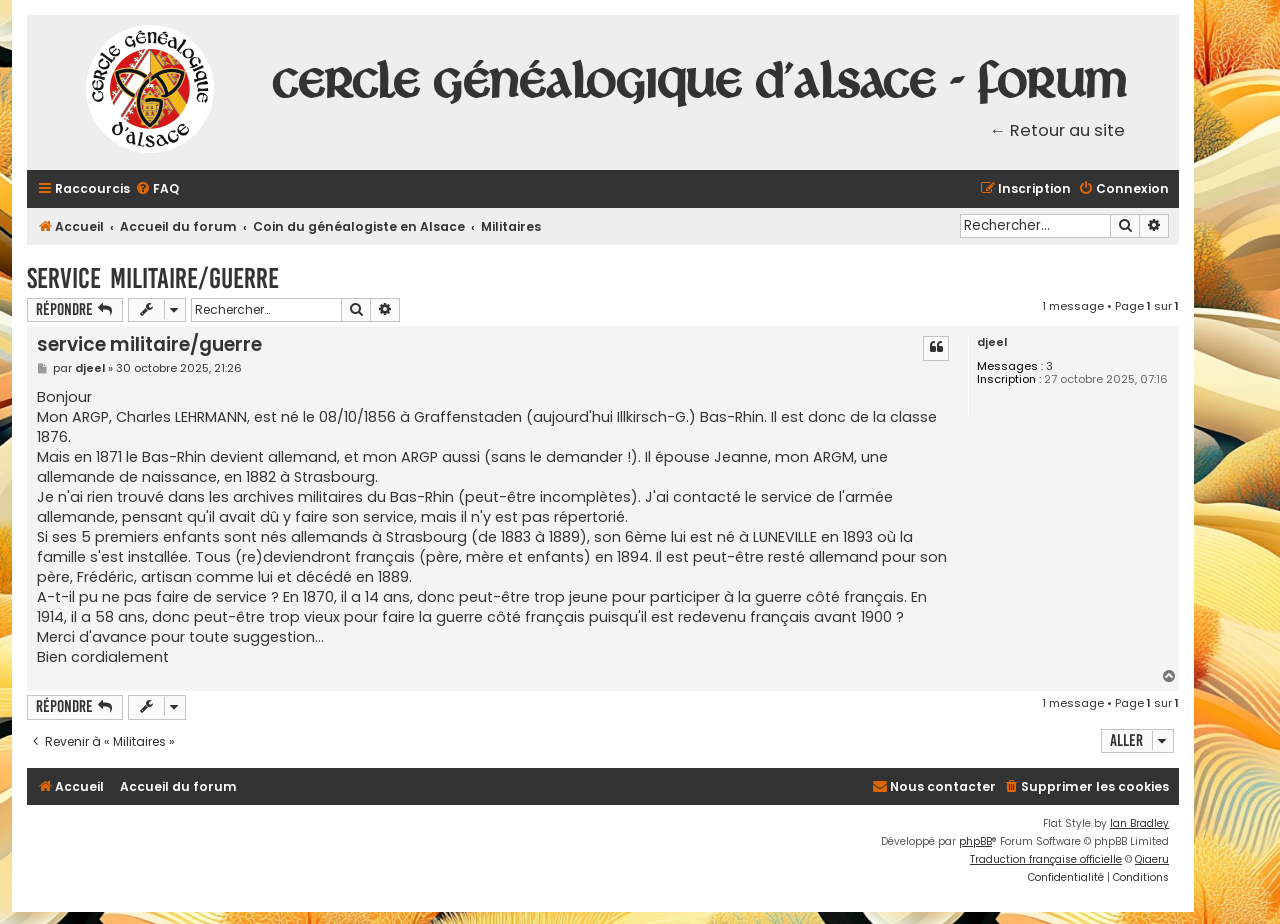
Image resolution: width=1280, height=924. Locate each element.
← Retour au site (1058, 130)
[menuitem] (157, 189)
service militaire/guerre (153, 278)
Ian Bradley (1139, 823)
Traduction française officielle (1046, 859)
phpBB (975, 841)
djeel (992, 342)
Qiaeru (1152, 859)
